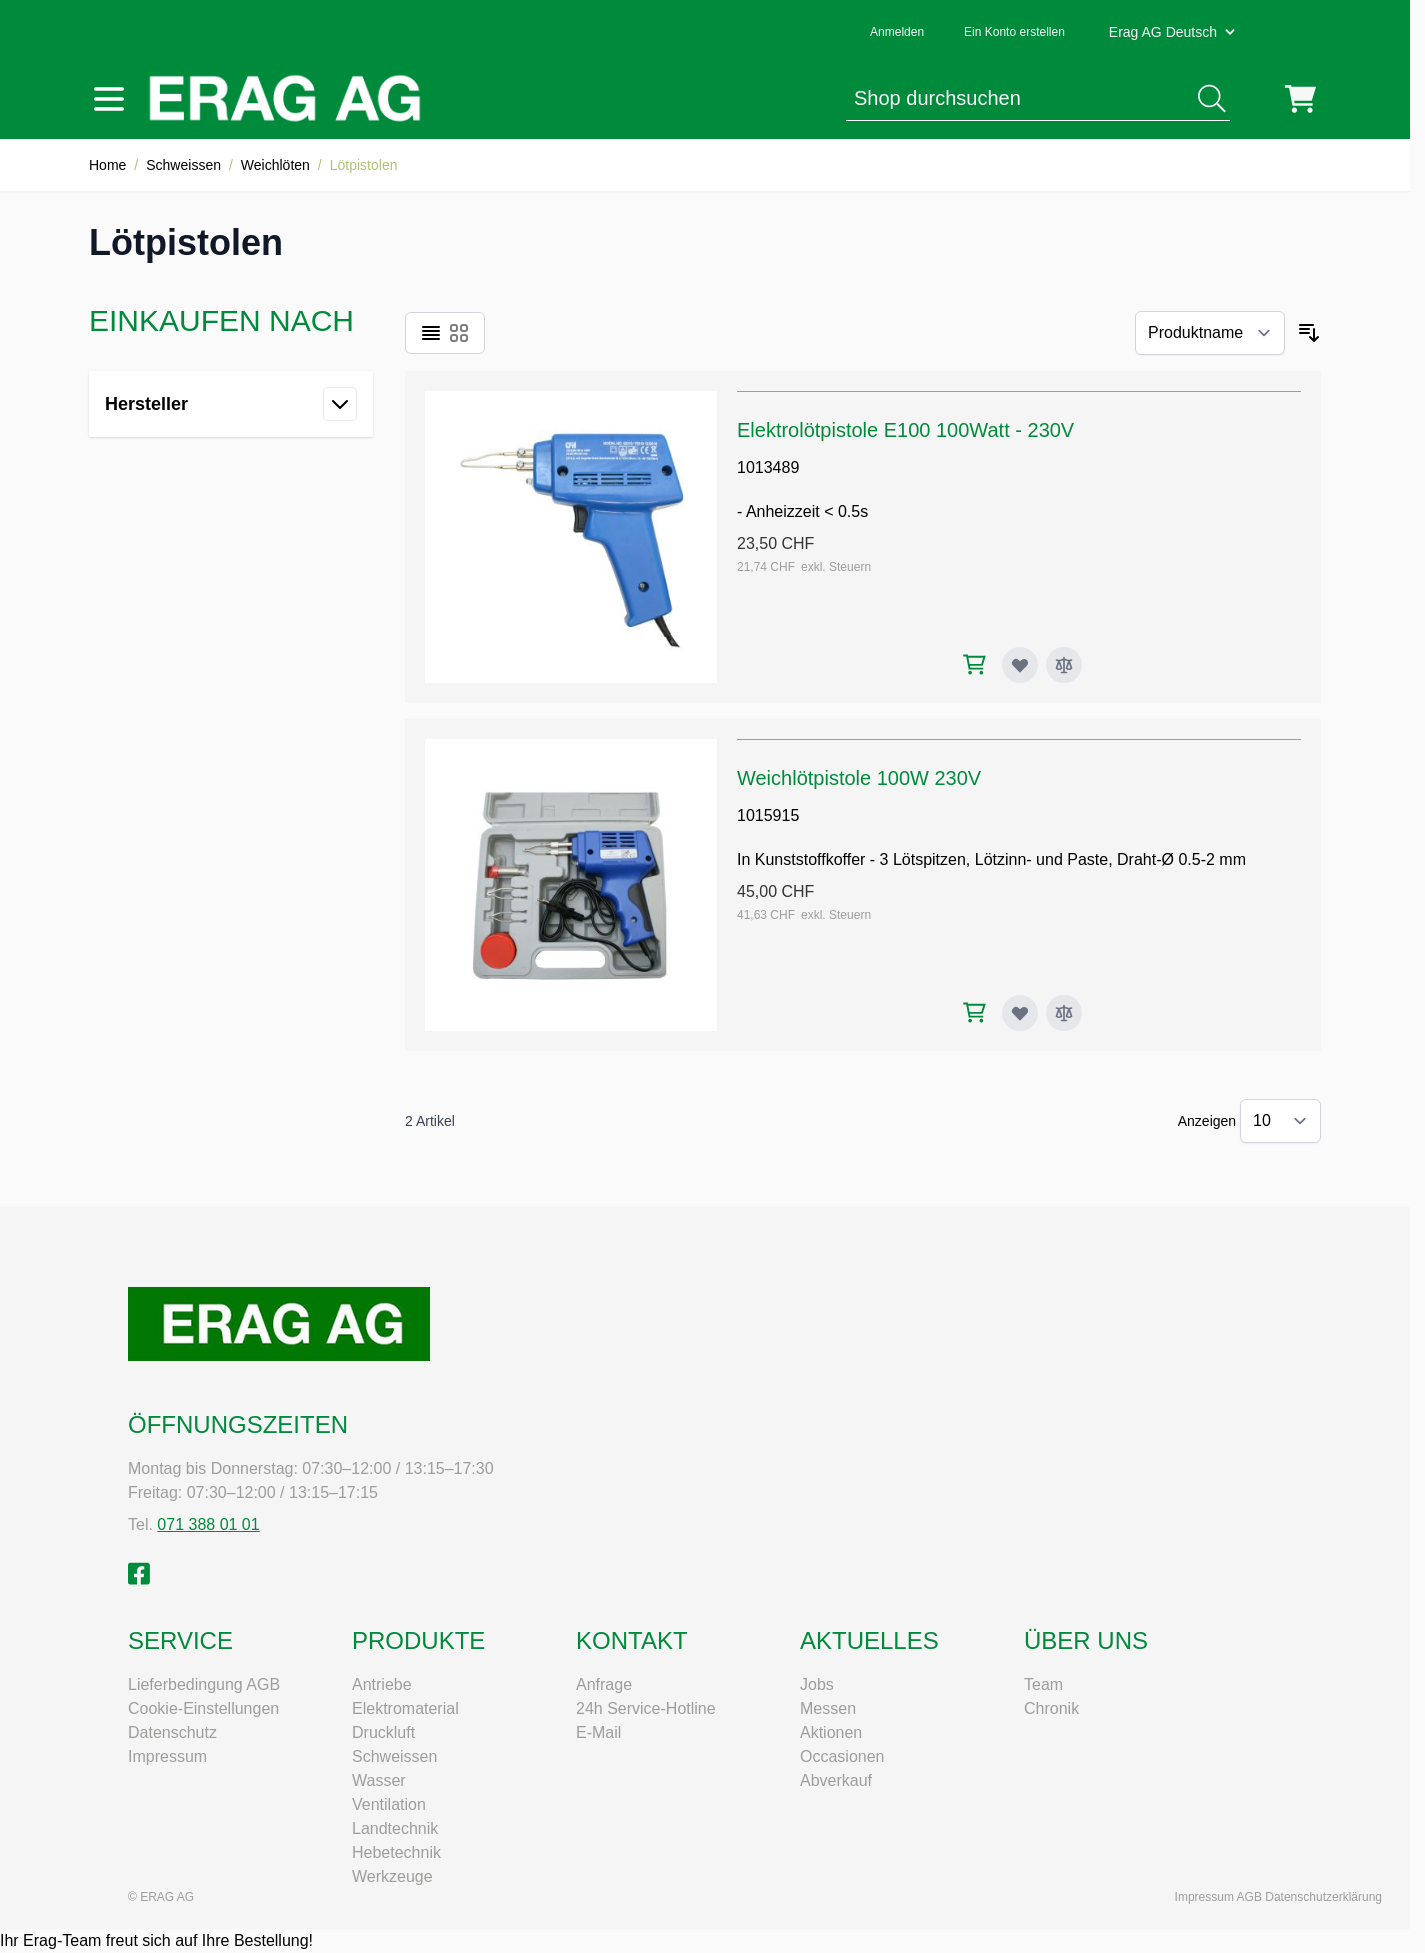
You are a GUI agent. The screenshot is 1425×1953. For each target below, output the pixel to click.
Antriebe (382, 1684)
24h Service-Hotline (646, 1708)
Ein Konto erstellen (1014, 32)
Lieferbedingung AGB (204, 1684)
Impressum (167, 1756)
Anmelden (897, 32)
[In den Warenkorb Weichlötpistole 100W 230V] (974, 1012)
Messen (828, 1708)
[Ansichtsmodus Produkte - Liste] (431, 333)
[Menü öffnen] (109, 99)
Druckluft (383, 1732)
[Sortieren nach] (1210, 333)
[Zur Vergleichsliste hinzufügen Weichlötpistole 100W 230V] (1064, 1013)
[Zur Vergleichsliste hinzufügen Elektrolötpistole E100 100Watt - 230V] (1064, 665)
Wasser (379, 1780)
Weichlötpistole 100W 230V (859, 778)
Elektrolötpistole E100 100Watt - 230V (905, 430)
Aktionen (831, 1732)
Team (1043, 1684)
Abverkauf (836, 1780)
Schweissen (183, 165)
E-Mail (598, 1732)
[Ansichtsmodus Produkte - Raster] (459, 333)
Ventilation (389, 1804)
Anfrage (604, 1684)
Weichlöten (275, 165)
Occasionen (842, 1756)
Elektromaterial (405, 1708)
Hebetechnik (396, 1852)
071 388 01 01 (208, 1524)
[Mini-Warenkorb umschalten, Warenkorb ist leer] (1300, 99)
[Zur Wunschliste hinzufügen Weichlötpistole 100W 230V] (1020, 1013)
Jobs (817, 1684)
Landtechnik (395, 1828)
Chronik (1051, 1708)
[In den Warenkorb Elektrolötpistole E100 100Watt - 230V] (974, 664)
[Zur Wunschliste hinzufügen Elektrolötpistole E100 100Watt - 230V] (1020, 665)
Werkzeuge (392, 1876)
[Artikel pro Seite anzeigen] (1280, 1121)
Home (107, 165)
